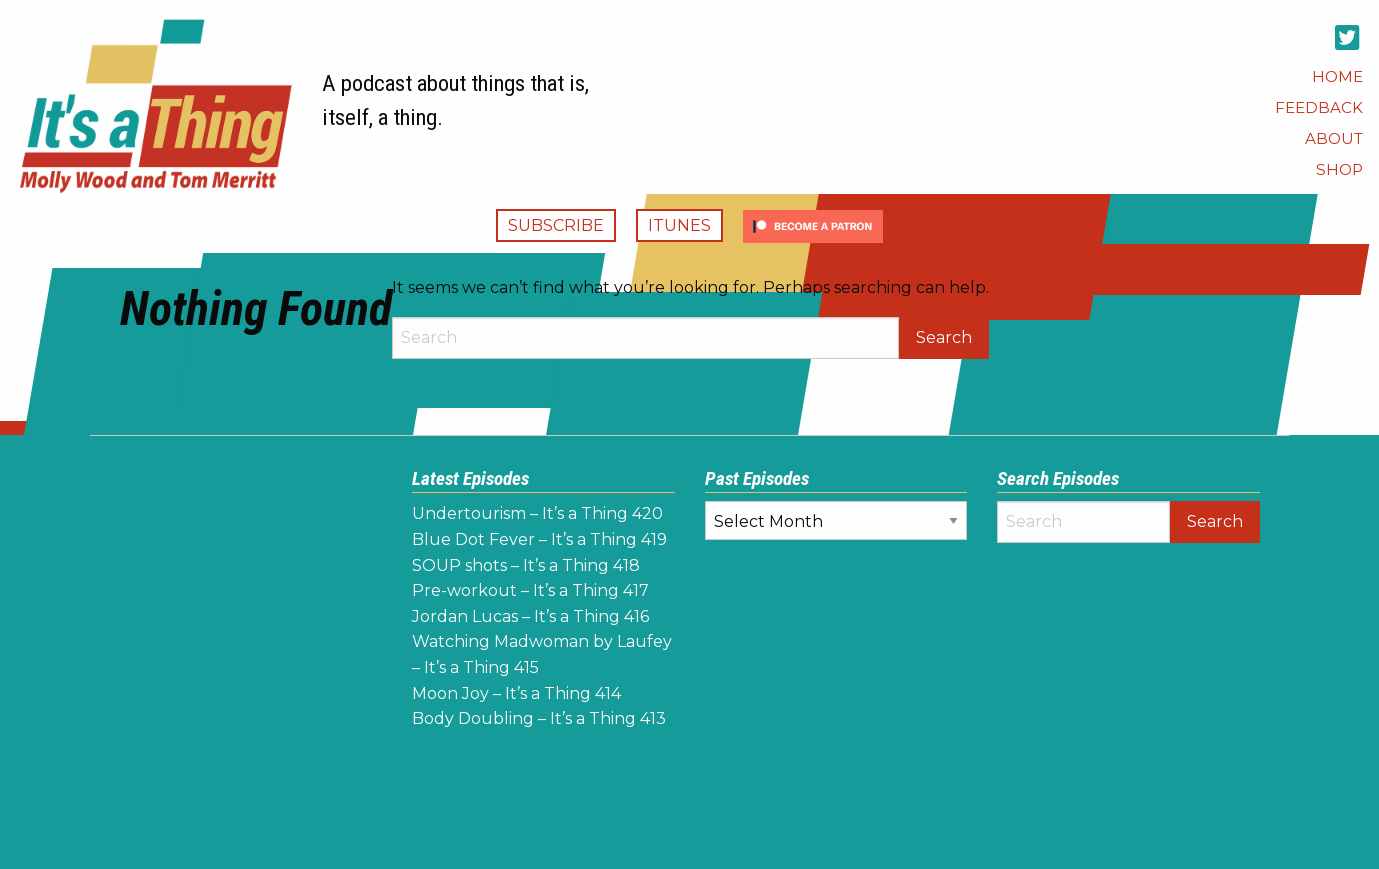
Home (1337, 76)
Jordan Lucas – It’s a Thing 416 (530, 616)
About (1334, 138)
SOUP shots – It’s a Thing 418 (526, 565)
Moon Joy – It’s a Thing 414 (516, 693)
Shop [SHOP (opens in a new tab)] (1339, 169)
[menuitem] (1337, 76)
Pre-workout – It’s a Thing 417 (530, 590)
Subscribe (556, 225)
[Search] (645, 338)
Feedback (1319, 107)
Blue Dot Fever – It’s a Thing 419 (539, 539)
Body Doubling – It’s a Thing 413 (539, 718)
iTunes (679, 225)
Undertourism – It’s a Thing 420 (537, 513)
